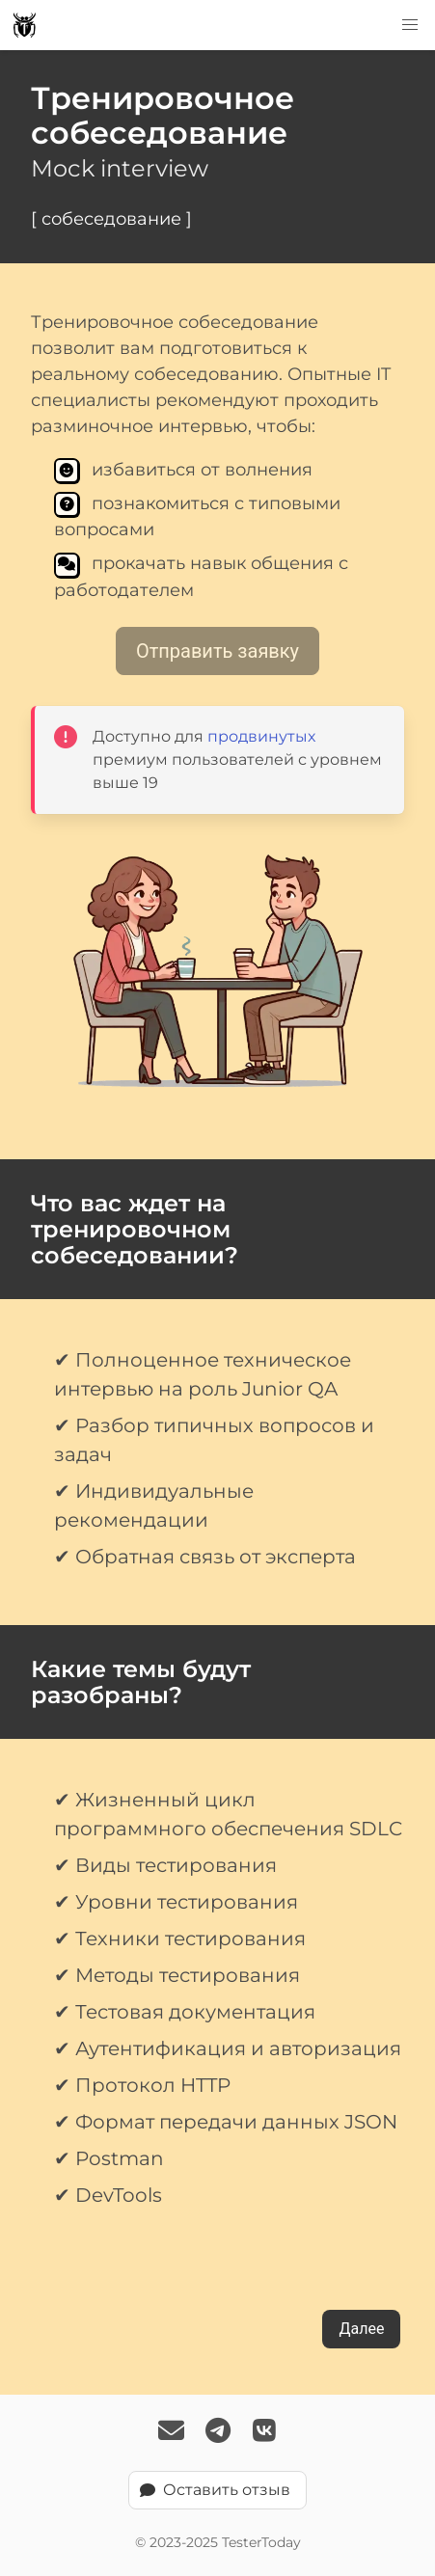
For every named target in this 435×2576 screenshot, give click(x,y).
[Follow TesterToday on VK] (264, 2432)
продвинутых (261, 736)
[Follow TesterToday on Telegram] (218, 2432)
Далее (361, 2328)
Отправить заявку (217, 651)
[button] (410, 25)
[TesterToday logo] (24, 25)
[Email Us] (171, 2432)
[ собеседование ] (111, 219)
